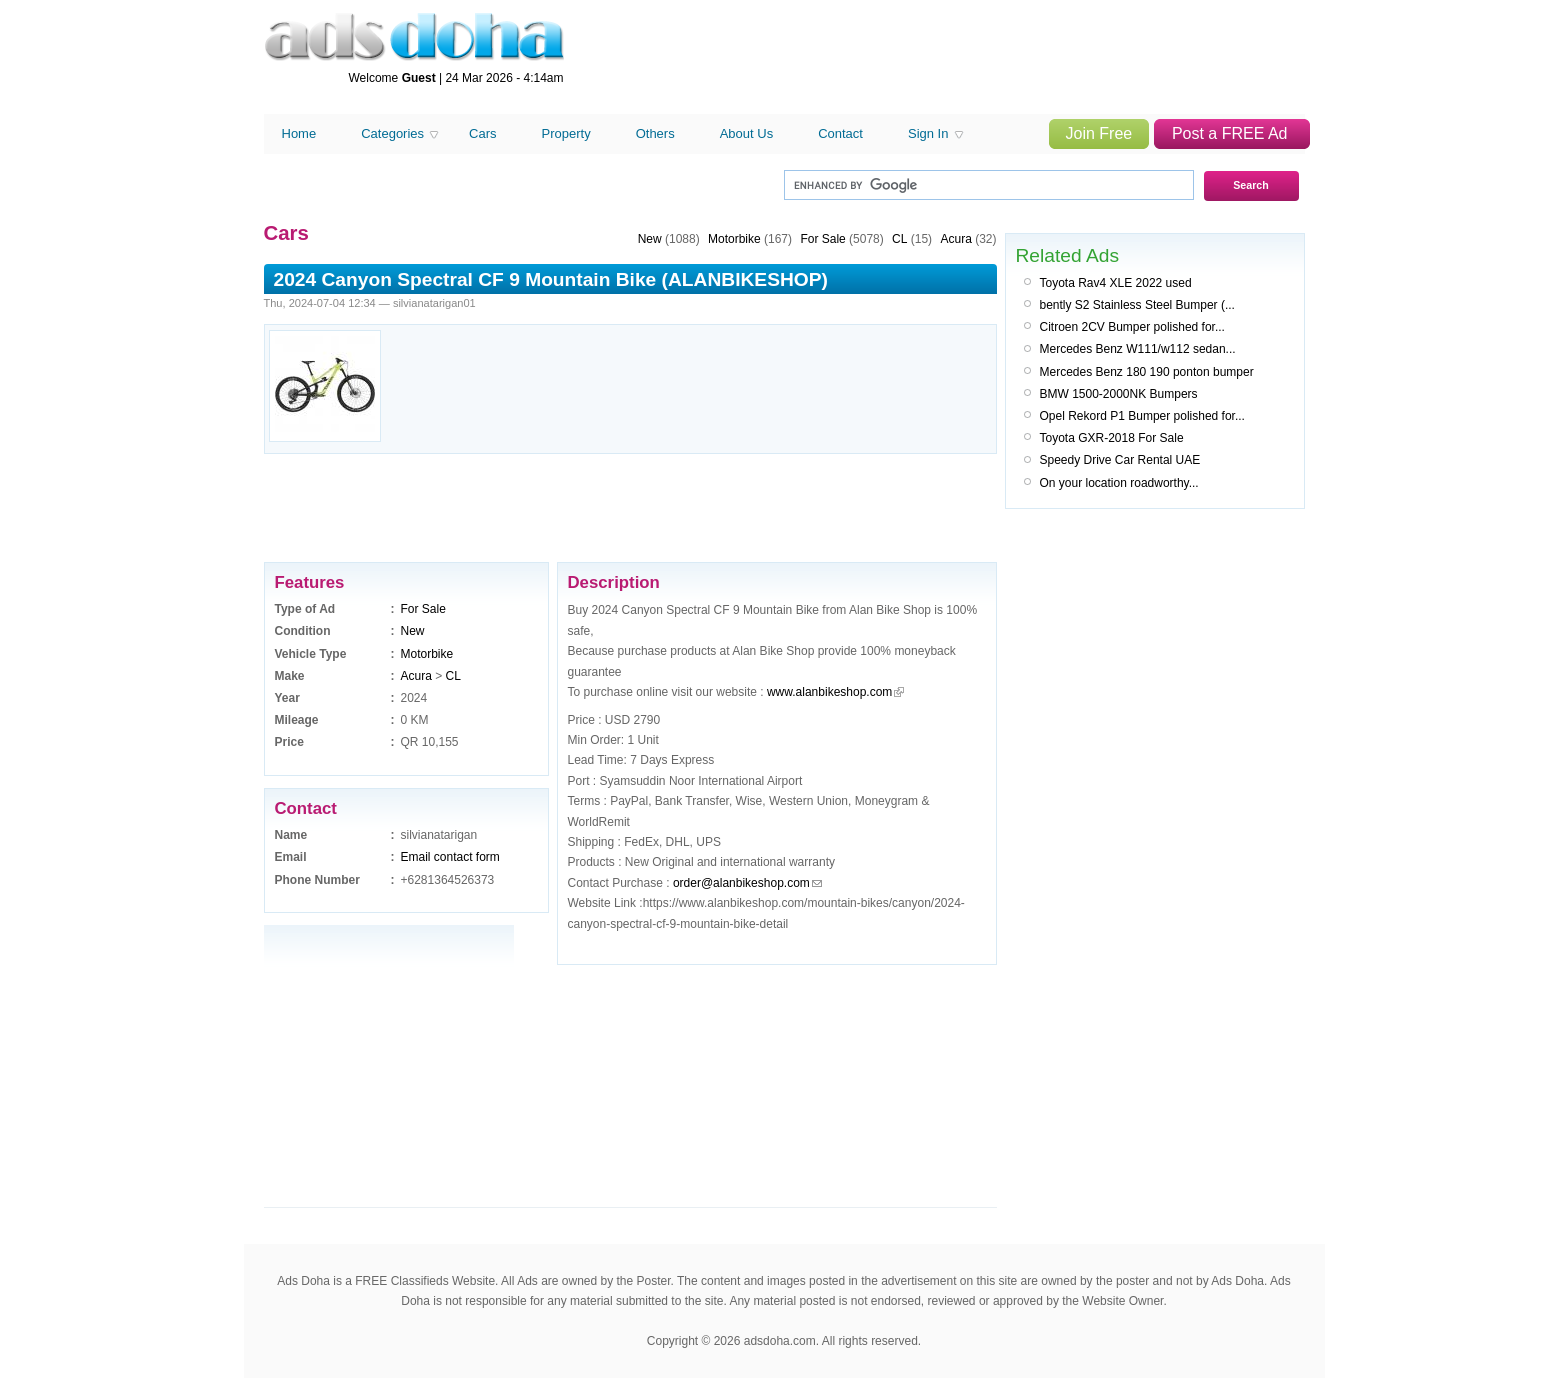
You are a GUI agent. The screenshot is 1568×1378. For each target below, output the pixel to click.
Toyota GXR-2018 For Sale (1112, 438)
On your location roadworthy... (1119, 483)
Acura (416, 676)
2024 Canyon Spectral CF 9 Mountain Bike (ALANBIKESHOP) (551, 279)
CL (453, 676)
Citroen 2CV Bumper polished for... (1132, 327)
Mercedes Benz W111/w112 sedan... (1138, 349)
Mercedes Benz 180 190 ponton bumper (1147, 372)
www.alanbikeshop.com (829, 692)
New (413, 631)
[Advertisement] (940, 58)
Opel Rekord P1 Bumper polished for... (1142, 416)
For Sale (423, 609)
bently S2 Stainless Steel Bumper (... (1137, 305)
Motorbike (427, 654)
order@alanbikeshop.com (741, 883)
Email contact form (450, 857)
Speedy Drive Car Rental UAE (1120, 460)
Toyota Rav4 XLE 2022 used (1116, 283)
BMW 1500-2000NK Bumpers (1119, 394)
